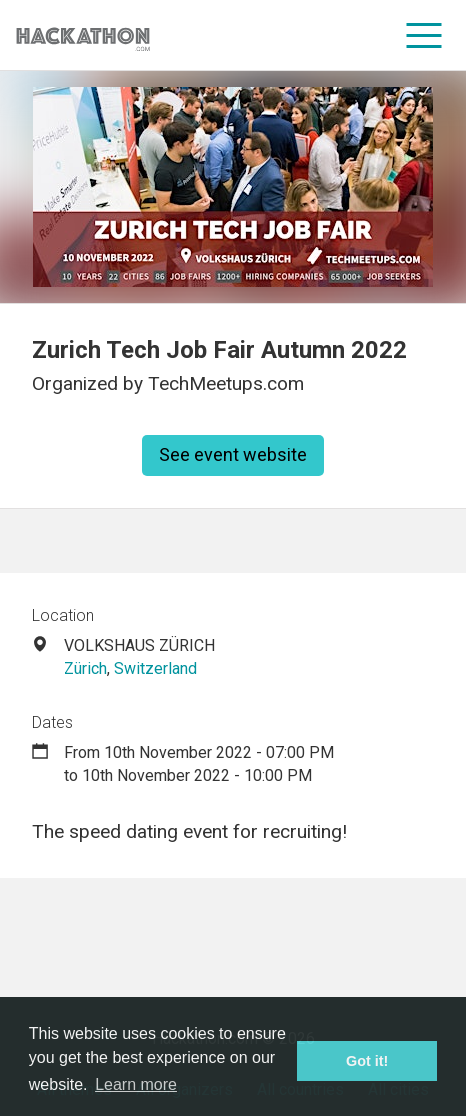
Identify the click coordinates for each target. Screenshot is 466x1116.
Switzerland (155, 668)
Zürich (85, 668)
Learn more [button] (136, 1084)
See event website (233, 454)
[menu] (424, 35)
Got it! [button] (367, 1061)
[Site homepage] (83, 35)
